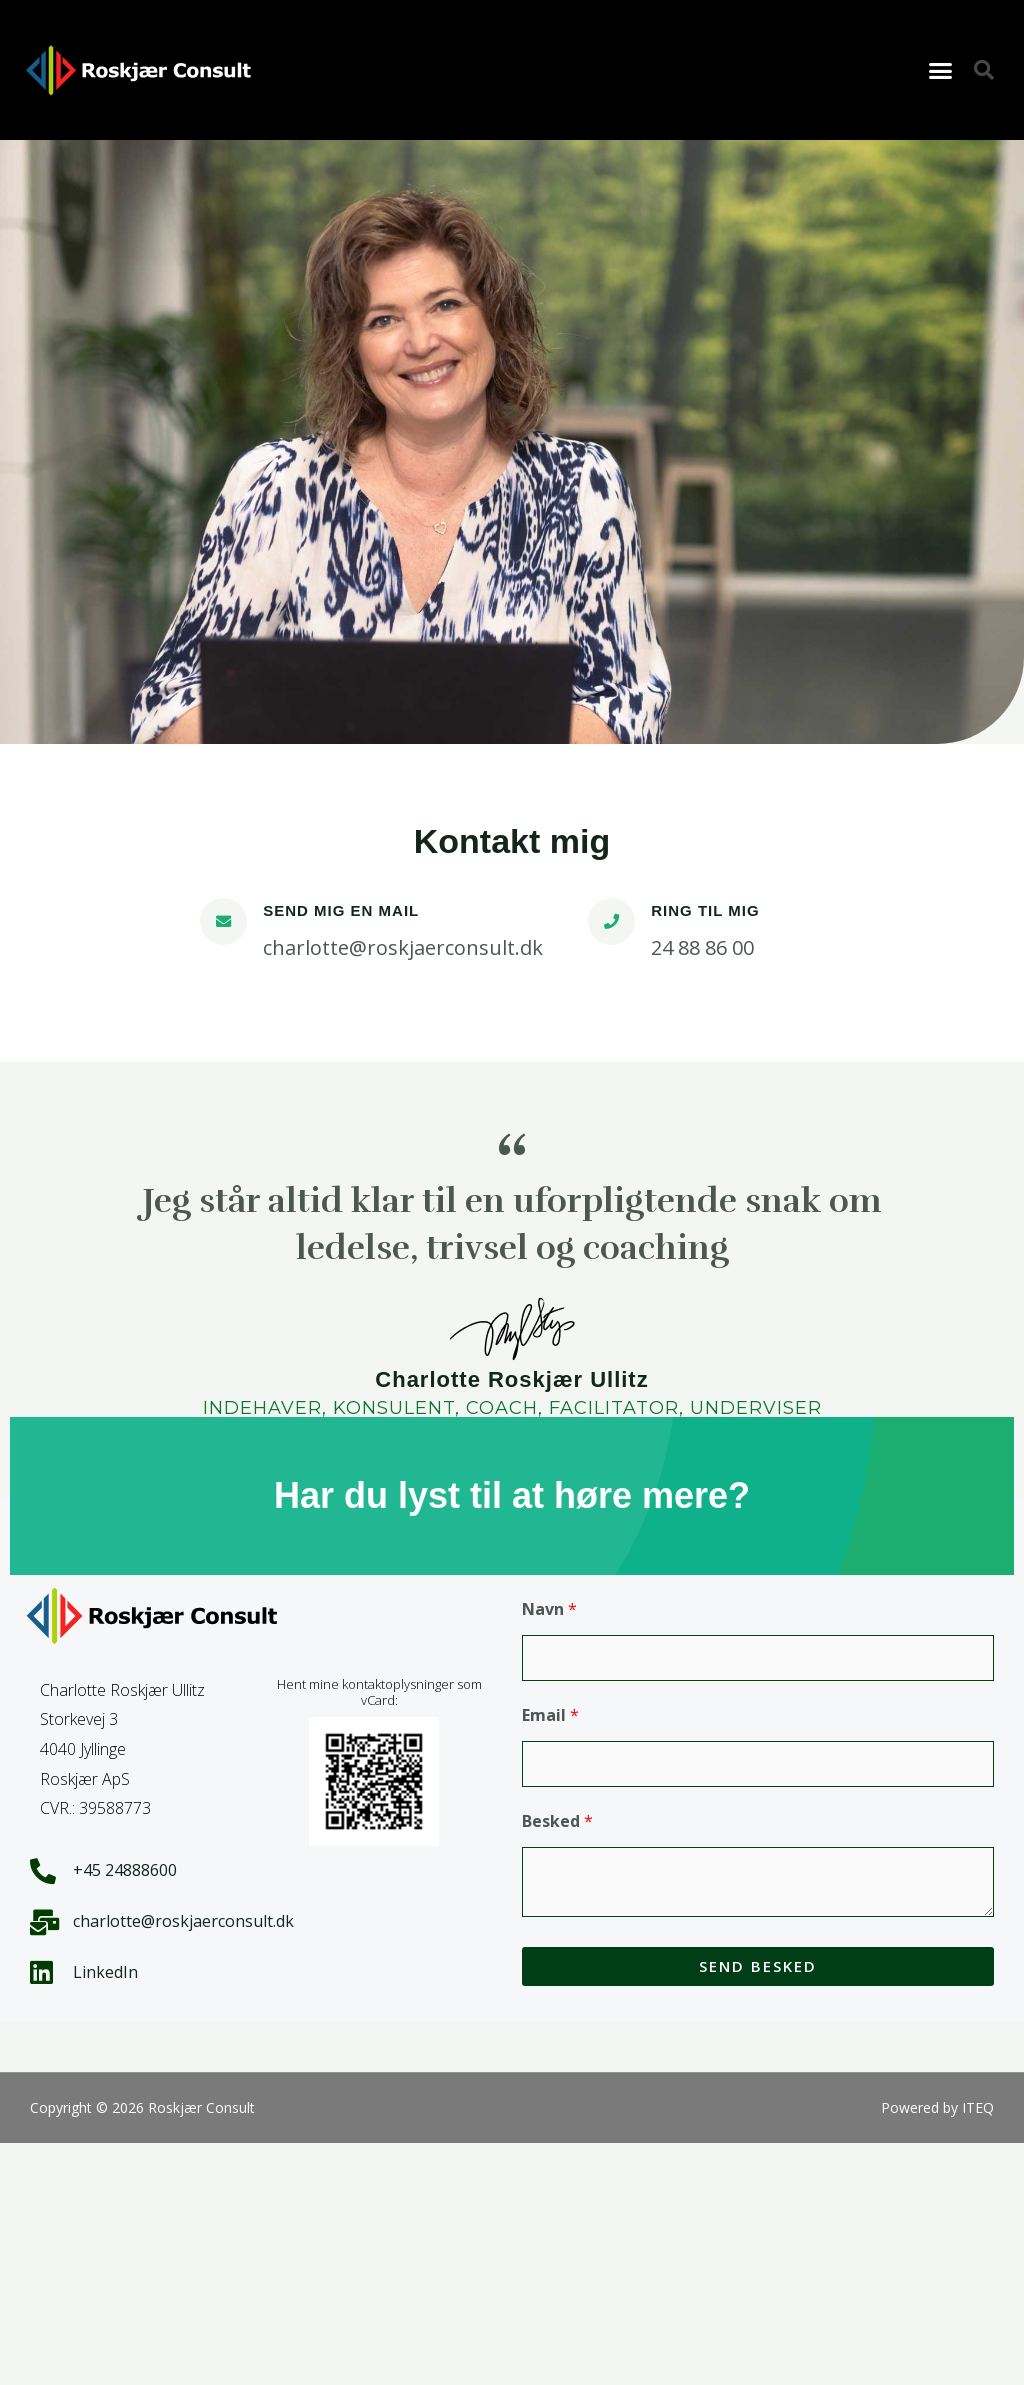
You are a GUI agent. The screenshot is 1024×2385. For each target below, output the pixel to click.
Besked (557, 1821)
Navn (549, 1609)
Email (550, 1715)
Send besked (758, 1966)
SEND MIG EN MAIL (342, 910)
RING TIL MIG (706, 910)
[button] (941, 70)
